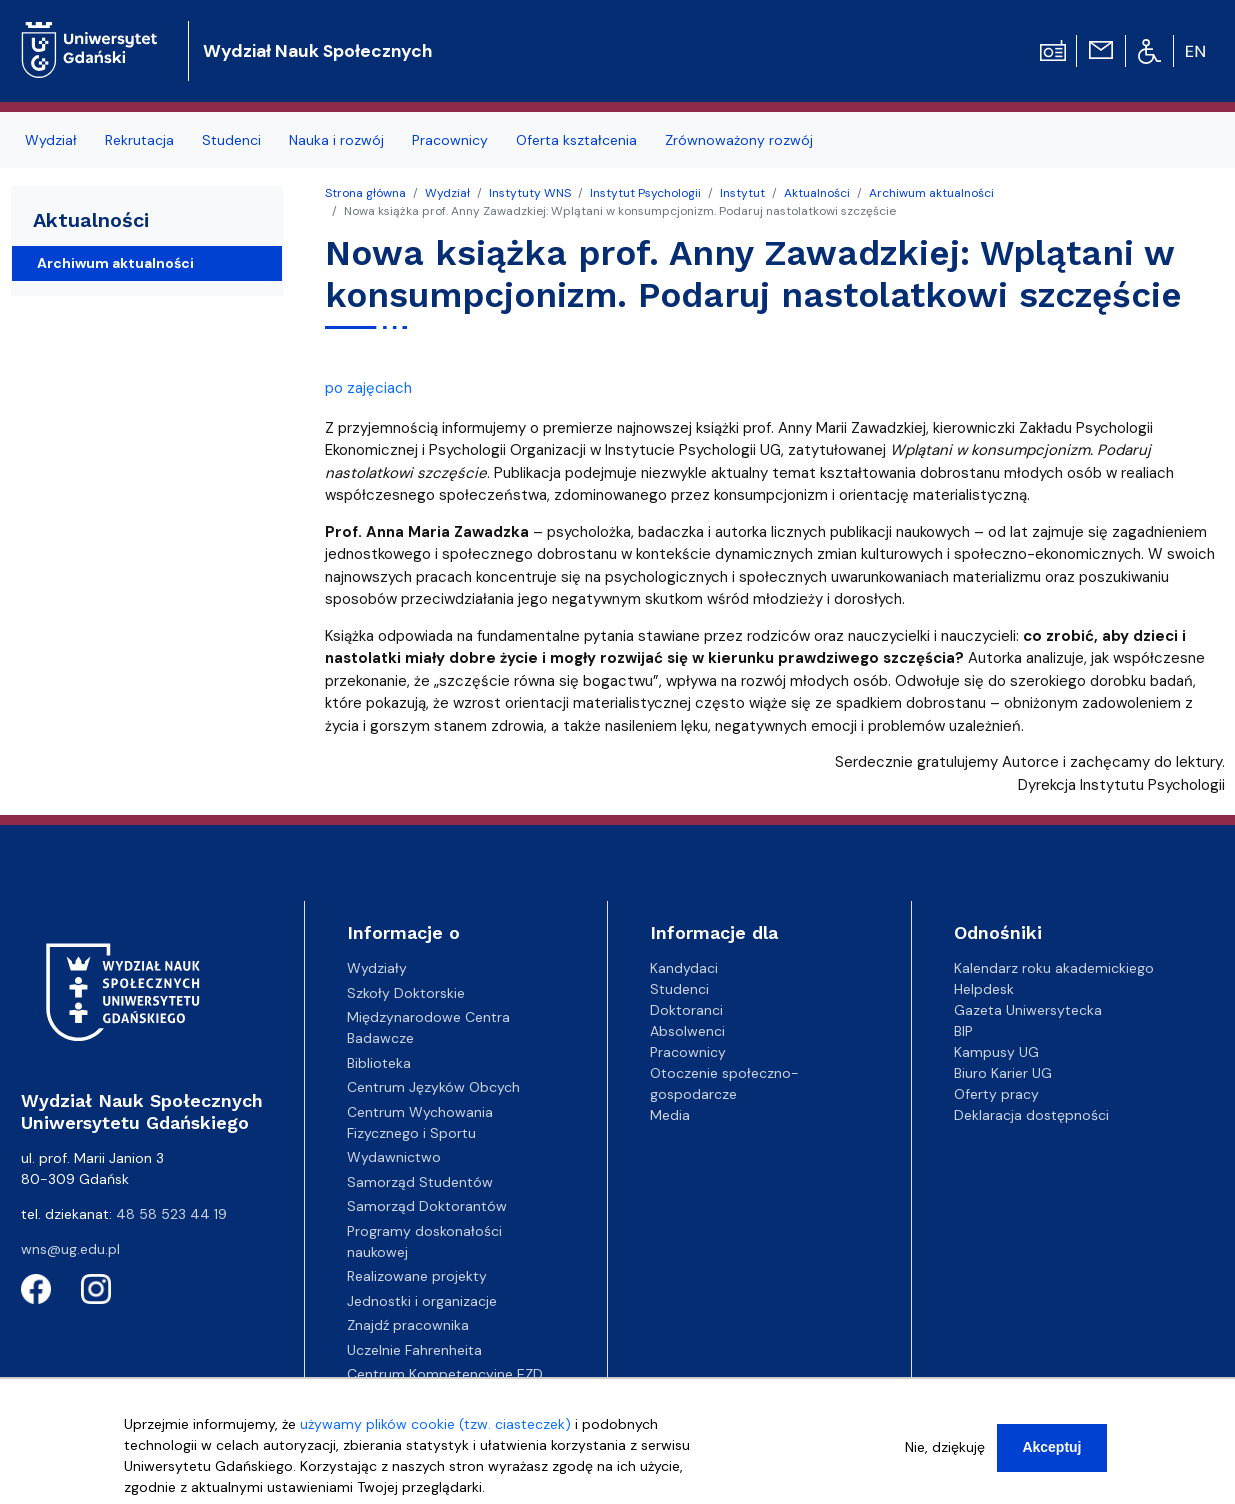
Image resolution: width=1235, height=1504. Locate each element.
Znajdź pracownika (408, 1325)
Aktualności (817, 193)
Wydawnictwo (394, 1157)
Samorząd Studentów (420, 1182)
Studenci (679, 989)
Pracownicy (688, 1052)
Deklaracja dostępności (1031, 1115)
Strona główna (365, 193)
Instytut (742, 193)
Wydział (447, 193)
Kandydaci (684, 968)
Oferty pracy (996, 1094)
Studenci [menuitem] (231, 140)
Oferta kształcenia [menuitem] (576, 140)
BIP (963, 1031)
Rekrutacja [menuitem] (139, 140)
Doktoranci (686, 1010)
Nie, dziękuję (945, 1453)
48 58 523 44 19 (171, 1214)
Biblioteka (379, 1063)
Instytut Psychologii (645, 193)
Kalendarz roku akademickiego (1054, 968)
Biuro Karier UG (1003, 1073)
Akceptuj (1051, 1453)
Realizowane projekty (417, 1276)
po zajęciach (368, 388)
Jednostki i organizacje (422, 1301)
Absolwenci (687, 1031)
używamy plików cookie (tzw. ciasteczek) (435, 1430)
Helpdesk (984, 989)
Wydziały (377, 968)
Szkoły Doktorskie (406, 993)
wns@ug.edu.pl (70, 1249)
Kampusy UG (996, 1052)
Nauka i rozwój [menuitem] (336, 140)
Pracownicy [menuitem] (450, 140)
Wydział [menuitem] (51, 140)
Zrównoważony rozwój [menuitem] (739, 140)
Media (670, 1115)
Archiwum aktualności (931, 193)
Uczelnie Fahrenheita (414, 1350)
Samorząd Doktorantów (427, 1206)
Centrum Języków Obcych (433, 1087)
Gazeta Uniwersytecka (1028, 1010)
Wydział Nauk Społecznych (317, 51)
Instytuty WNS (530, 193)
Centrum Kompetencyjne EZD (445, 1374)
